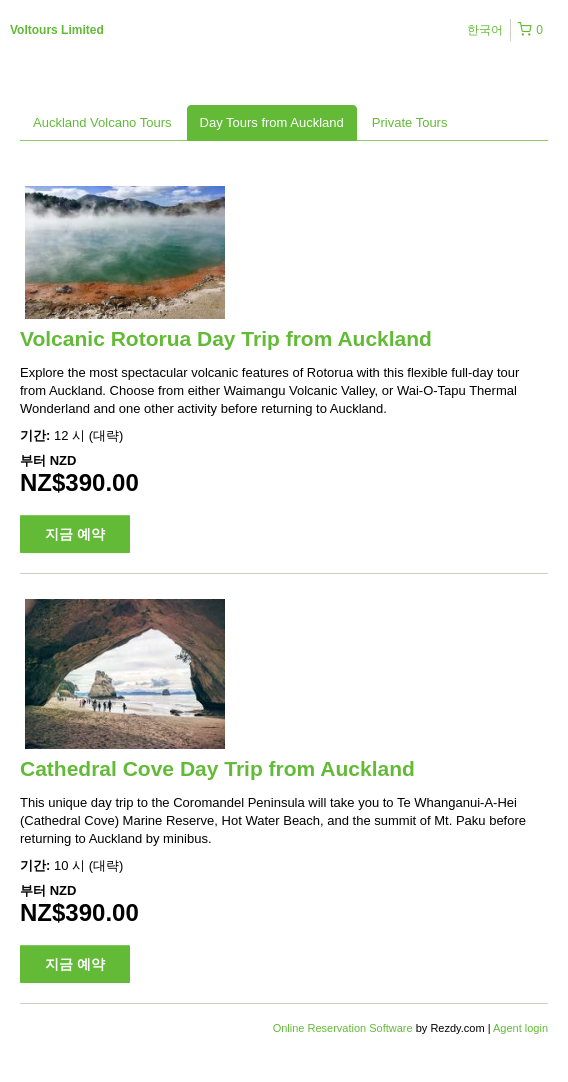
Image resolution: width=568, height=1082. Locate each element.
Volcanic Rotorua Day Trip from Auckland (226, 338)
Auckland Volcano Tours (102, 122)
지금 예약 (75, 534)
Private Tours (410, 122)
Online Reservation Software (343, 1028)
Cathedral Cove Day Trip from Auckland (217, 768)
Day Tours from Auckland (272, 122)
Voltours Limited (57, 30)
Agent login (520, 1028)
